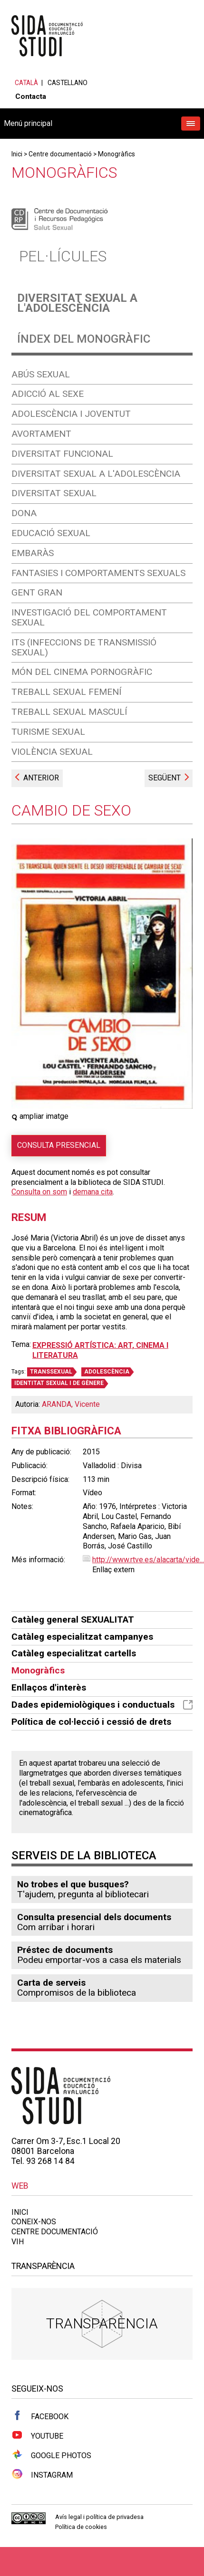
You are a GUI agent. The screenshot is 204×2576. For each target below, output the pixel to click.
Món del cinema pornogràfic (81, 671)
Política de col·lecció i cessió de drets (91, 1721)
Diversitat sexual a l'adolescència (77, 303)
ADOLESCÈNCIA (106, 1371)
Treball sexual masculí (69, 711)
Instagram (42, 2474)
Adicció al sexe (47, 393)
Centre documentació (60, 154)
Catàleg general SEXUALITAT (72, 1619)
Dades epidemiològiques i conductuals (102, 1704)
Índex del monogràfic (83, 339)
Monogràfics (116, 154)
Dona (24, 513)
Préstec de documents (65, 1949)
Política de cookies (81, 2526)
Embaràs (32, 553)
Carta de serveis (51, 1982)
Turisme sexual (48, 731)
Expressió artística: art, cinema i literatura (100, 1350)
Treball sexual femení (66, 691)
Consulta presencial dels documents (94, 1917)
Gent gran (36, 592)
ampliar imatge (39, 1116)
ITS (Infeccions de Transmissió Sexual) (83, 647)
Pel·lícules (63, 256)
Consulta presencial (58, 1145)
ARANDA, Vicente (71, 1404)
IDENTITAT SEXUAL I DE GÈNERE (59, 1383)
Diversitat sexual (54, 493)
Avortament (41, 433)
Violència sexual (52, 751)
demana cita (93, 1191)
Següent (164, 777)
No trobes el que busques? (73, 1884)
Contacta (30, 96)
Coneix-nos (33, 2221)
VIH (17, 2241)
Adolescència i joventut (71, 413)
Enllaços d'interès (48, 1687)
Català (26, 83)
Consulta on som (39, 1191)
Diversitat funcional (62, 453)
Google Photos (51, 2455)
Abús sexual (40, 374)
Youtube (37, 2435)
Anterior (41, 777)
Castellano (67, 83)
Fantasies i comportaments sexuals (98, 572)
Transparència (102, 2323)
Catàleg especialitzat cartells (73, 1653)
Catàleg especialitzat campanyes (82, 1636)
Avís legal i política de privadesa (99, 2516)
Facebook (39, 2416)
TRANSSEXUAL (51, 1371)
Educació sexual (50, 533)
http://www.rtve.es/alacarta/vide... (148, 1559)
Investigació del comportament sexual (89, 617)
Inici (16, 154)
